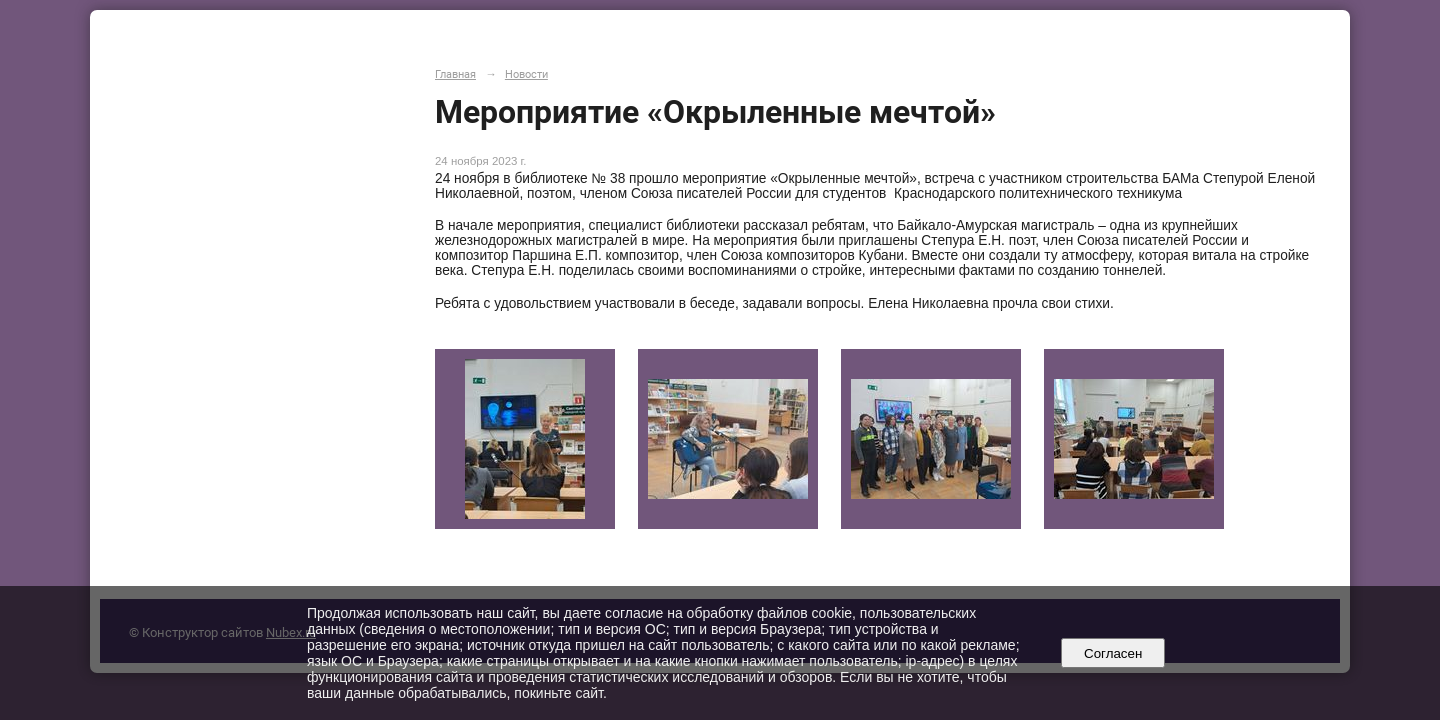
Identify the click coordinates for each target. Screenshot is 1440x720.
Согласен (1113, 653)
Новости (526, 74)
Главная (455, 74)
